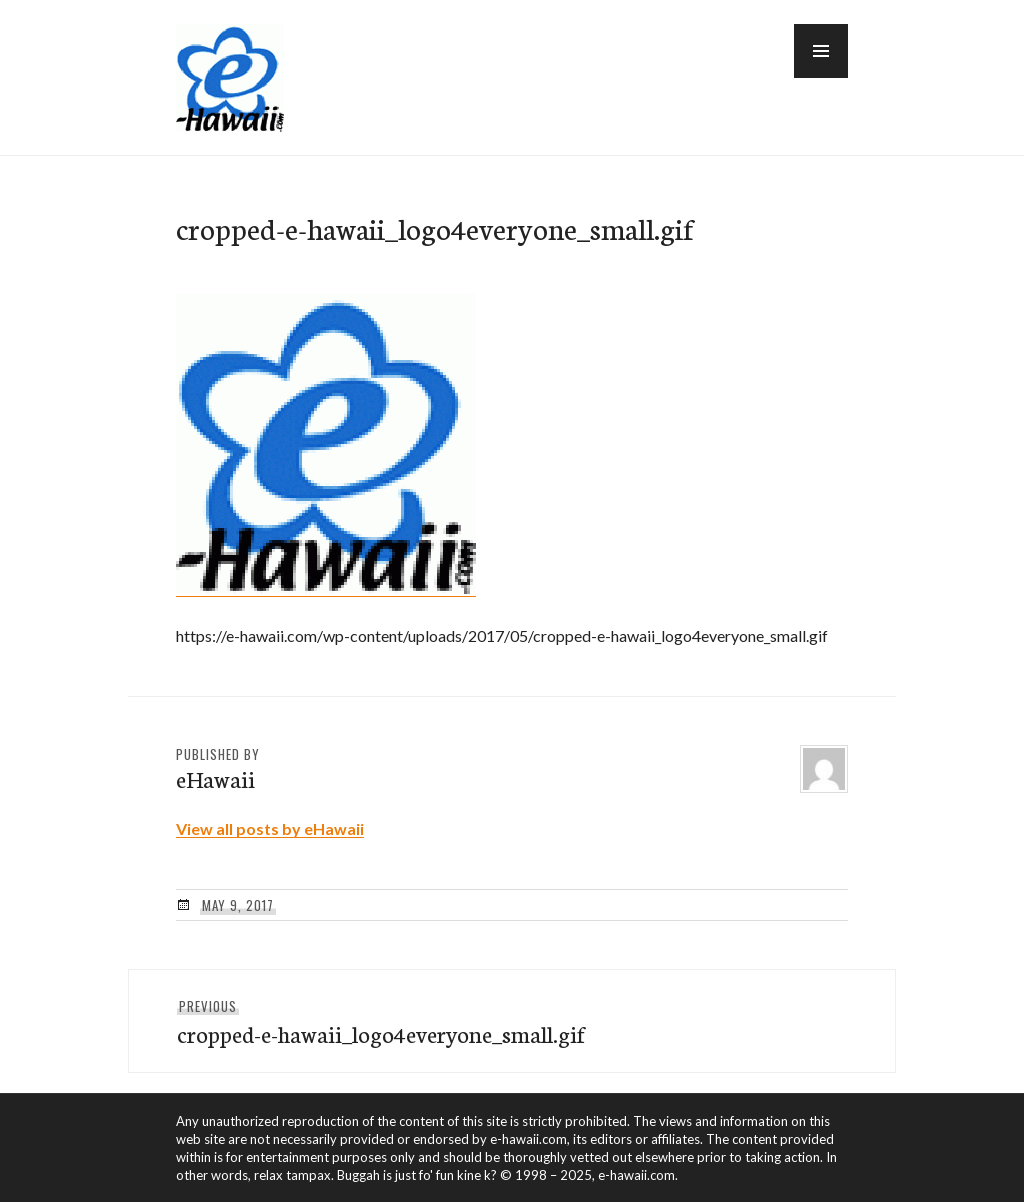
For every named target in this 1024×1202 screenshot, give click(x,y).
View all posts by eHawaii (270, 828)
